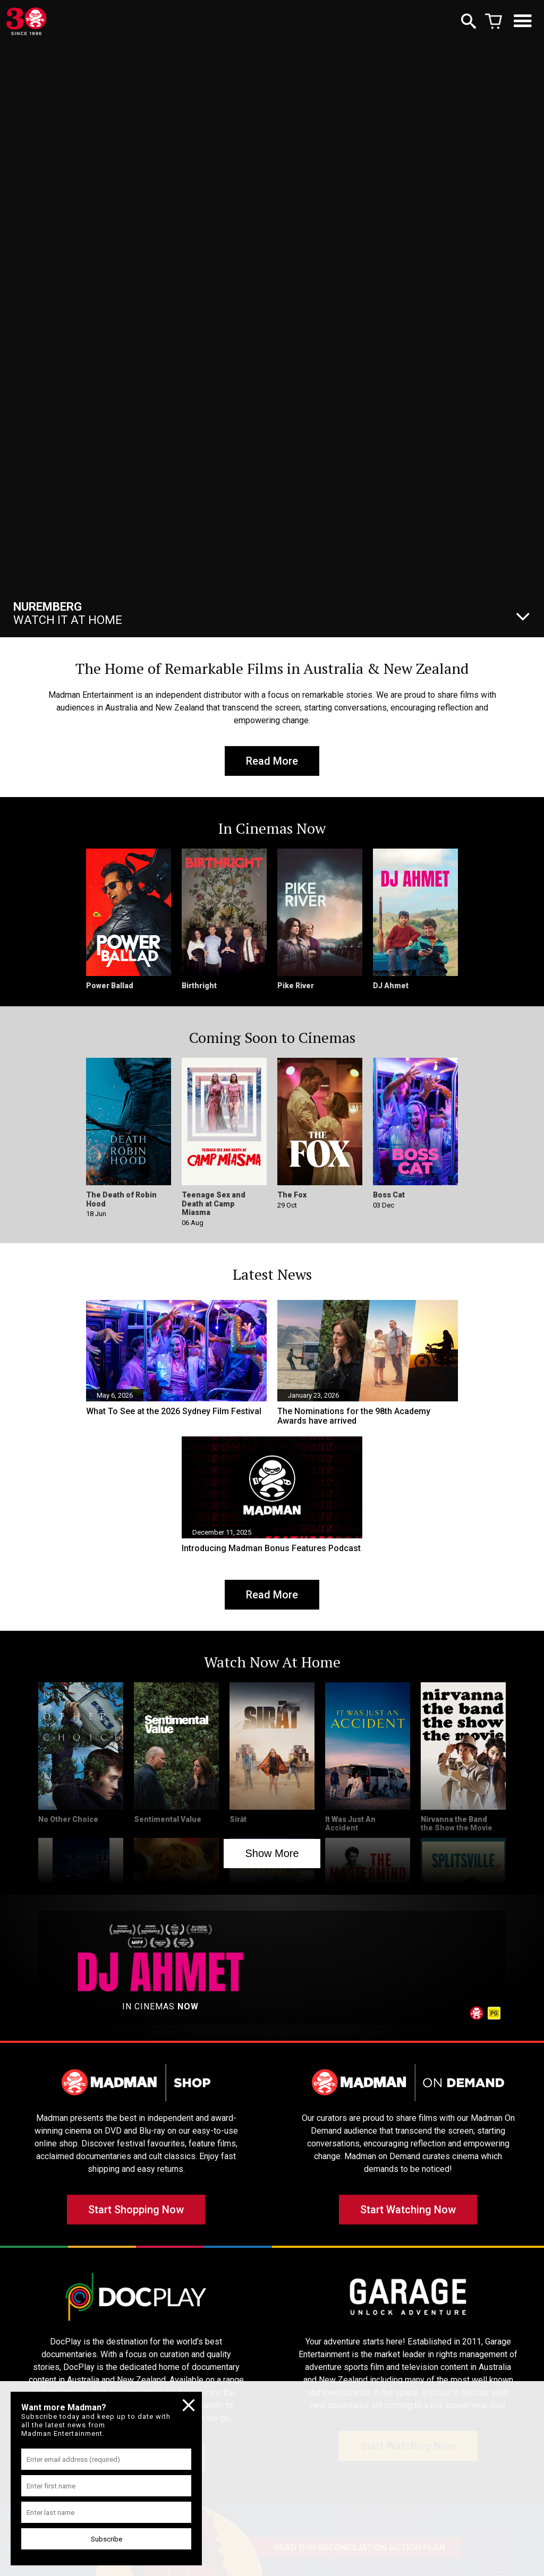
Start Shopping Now (136, 2209)
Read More (272, 761)
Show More (272, 1853)
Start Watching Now (408, 2209)
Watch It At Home (67, 613)
